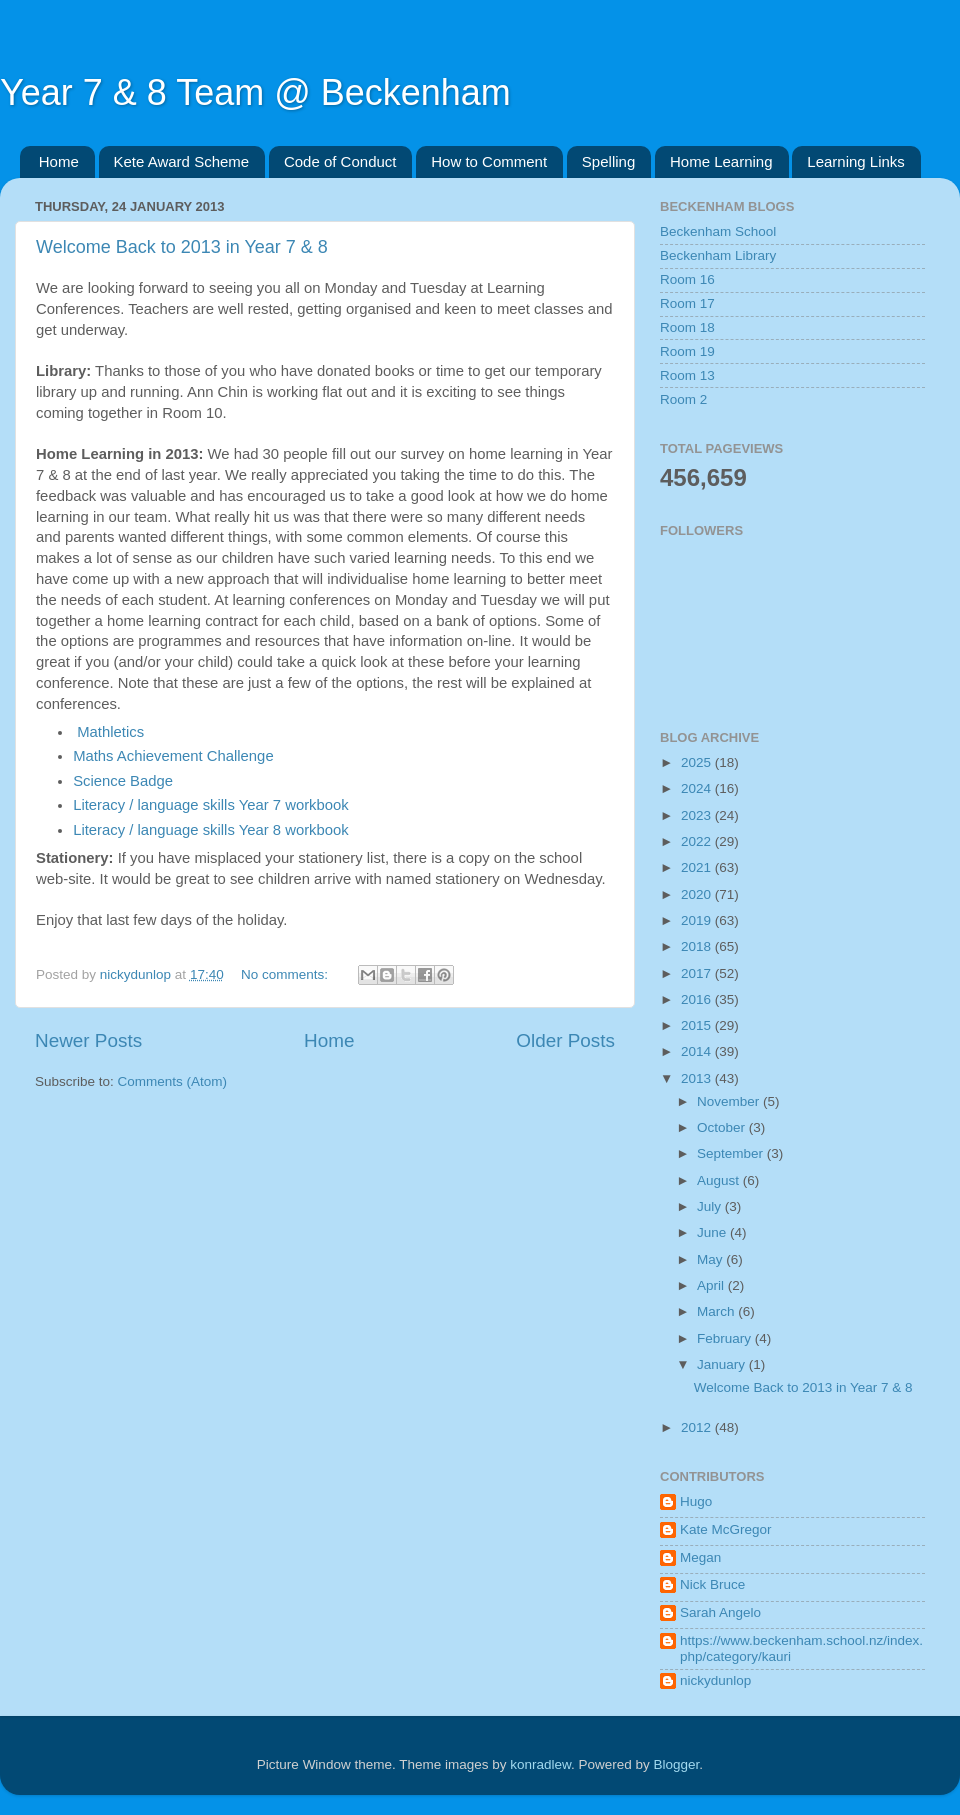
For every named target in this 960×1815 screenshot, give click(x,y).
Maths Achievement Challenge (173, 756)
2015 (698, 1025)
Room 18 (687, 327)
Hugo (696, 1501)
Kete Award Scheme (182, 161)
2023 (698, 815)
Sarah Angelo (720, 1612)
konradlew (540, 1764)
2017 (698, 973)
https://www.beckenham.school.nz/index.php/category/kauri (801, 1648)
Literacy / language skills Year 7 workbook (211, 805)
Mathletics (110, 732)
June (713, 1232)
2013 (698, 1078)
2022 (698, 841)
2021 (698, 867)
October (723, 1127)
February (726, 1338)
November (730, 1101)
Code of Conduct (340, 161)
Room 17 (687, 303)
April (712, 1285)
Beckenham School (718, 231)
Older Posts (565, 1040)
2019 (698, 920)
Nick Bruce (712, 1584)
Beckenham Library (718, 255)
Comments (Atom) (173, 1081)
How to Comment (489, 161)
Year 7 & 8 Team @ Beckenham (255, 92)
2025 (698, 762)
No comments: (286, 974)
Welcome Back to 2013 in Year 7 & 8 (182, 247)
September (732, 1153)
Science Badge (123, 781)
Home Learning (721, 161)
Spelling (608, 161)
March (717, 1311)
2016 (698, 999)
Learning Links (856, 161)
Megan (700, 1557)
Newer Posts (88, 1040)
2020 (698, 894)
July (711, 1206)
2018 (698, 946)
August (720, 1180)
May (711, 1259)
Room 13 (687, 375)
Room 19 (687, 351)
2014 (698, 1051)
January (723, 1364)
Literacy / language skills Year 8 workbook (211, 830)
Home (59, 161)
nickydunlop (715, 1680)
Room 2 (683, 399)
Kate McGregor (726, 1529)
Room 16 (687, 279)
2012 (698, 1427)
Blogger (677, 1764)
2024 (698, 788)
